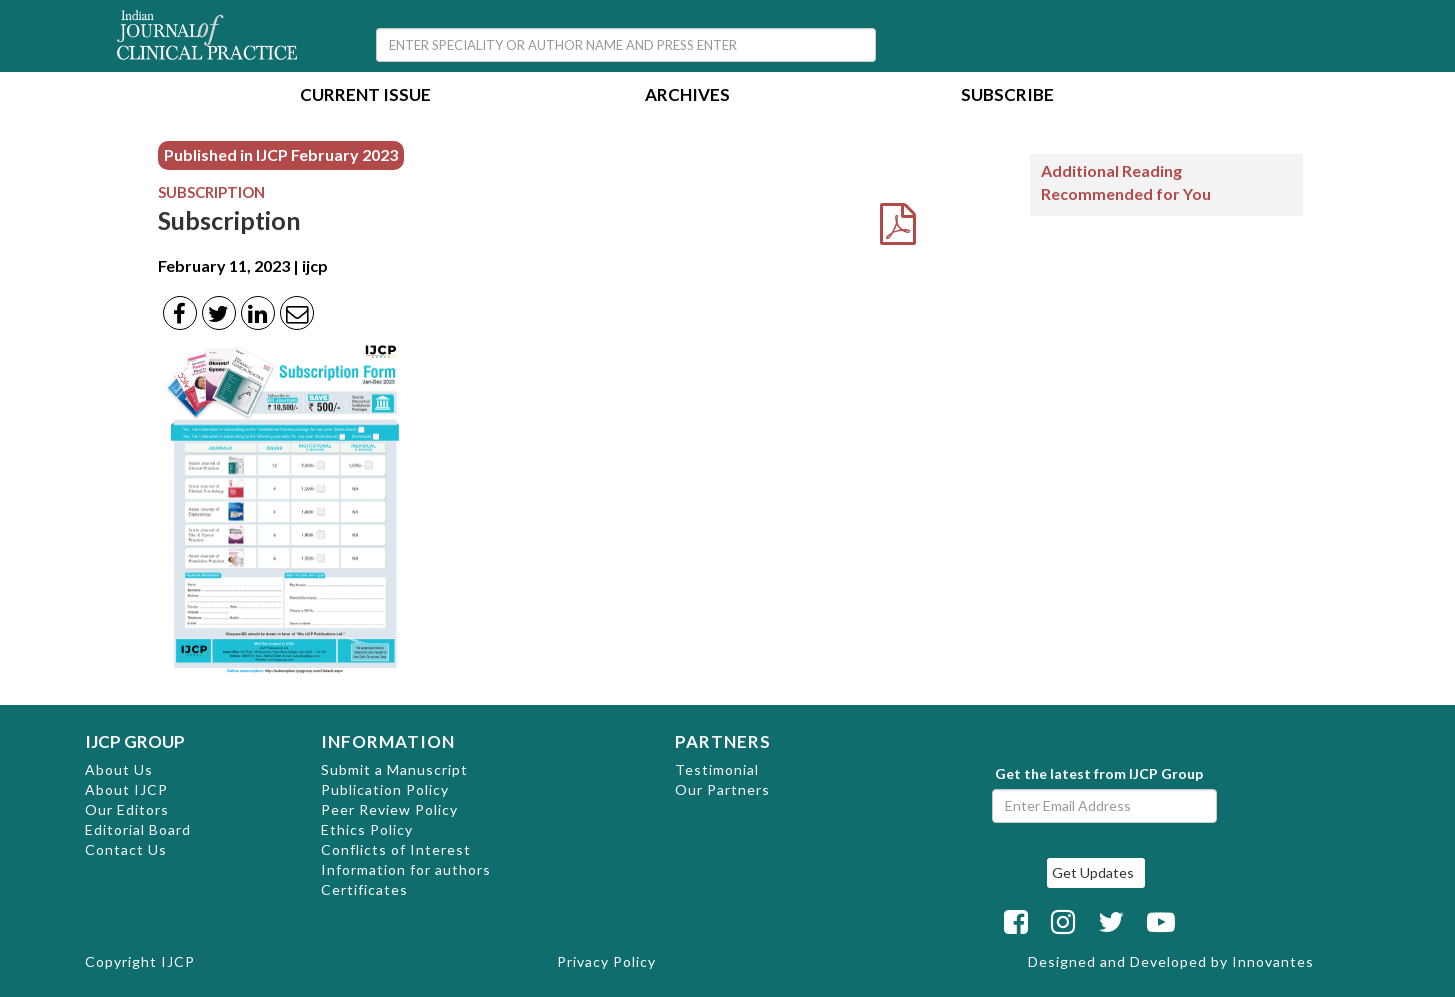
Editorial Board (138, 829)
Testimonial (717, 769)
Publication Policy (385, 789)
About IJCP (126, 789)
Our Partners (722, 789)
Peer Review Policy (389, 809)
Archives (687, 96)
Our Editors (127, 809)
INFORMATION (388, 741)
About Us (119, 769)
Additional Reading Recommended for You (1126, 182)
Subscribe (1007, 96)
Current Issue (365, 96)
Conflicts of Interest (396, 849)
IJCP (178, 961)
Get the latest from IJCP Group (1099, 773)
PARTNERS (723, 741)
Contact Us (126, 849)
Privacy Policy (606, 961)
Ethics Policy (367, 829)
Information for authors (406, 869)
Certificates (364, 889)
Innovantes (1273, 961)
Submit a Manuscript (394, 769)
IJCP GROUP (135, 741)
